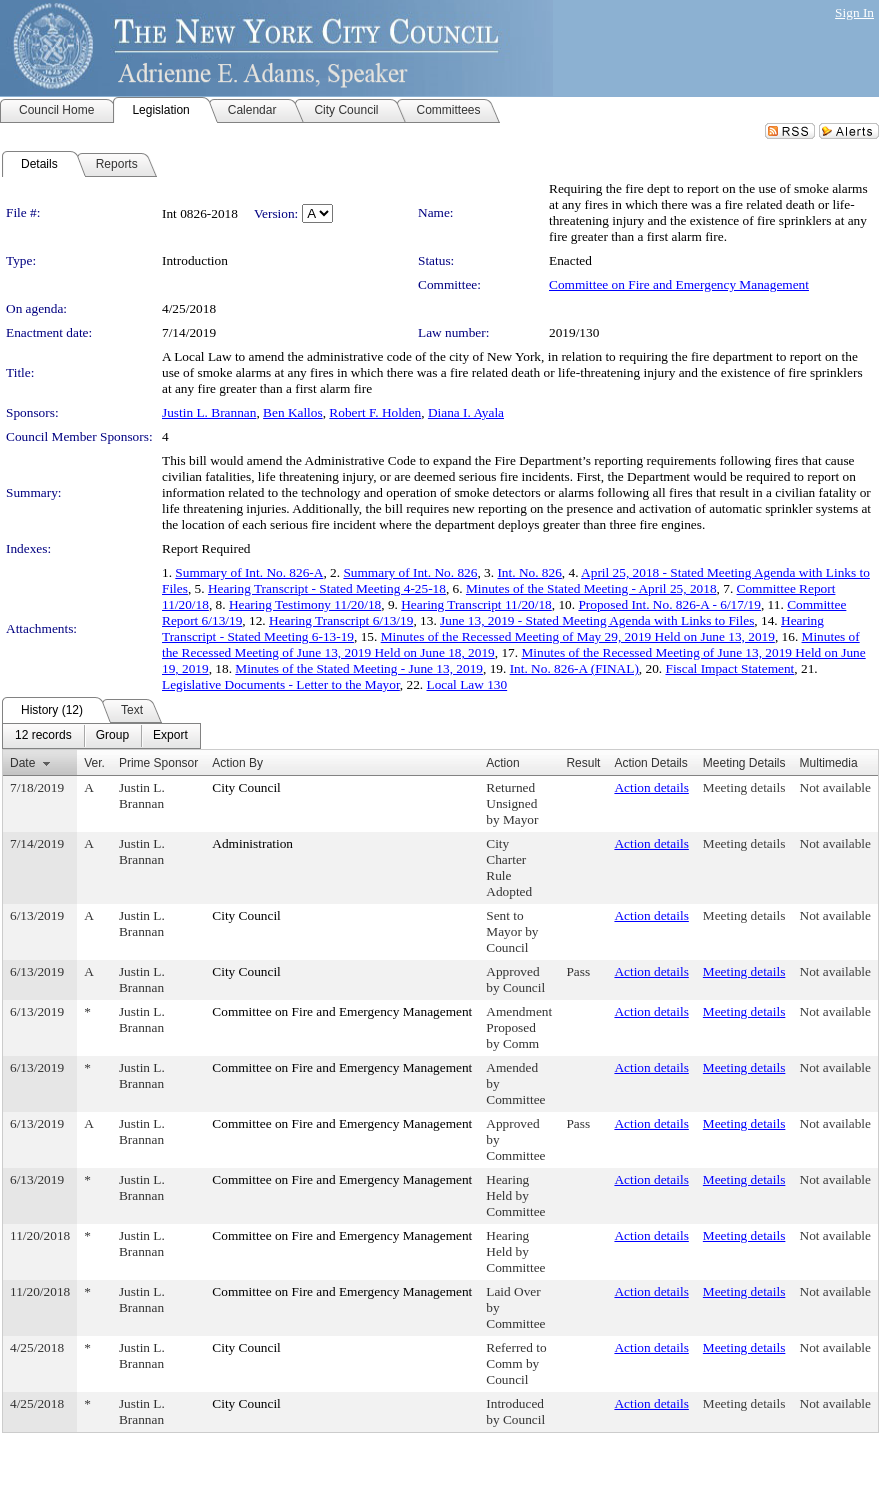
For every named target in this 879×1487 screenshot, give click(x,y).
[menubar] (101, 736)
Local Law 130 (466, 684)
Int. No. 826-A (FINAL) (574, 668)
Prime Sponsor (158, 763)
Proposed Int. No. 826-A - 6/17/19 (669, 604)
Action (502, 763)
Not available (835, 787)
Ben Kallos (293, 412)
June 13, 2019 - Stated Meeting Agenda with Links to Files (597, 620)
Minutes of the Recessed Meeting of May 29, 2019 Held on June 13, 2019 (578, 636)
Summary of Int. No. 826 (410, 572)
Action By (237, 763)
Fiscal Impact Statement (729, 668)
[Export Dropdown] (170, 736)
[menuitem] (43, 736)
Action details (651, 787)
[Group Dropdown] (112, 736)
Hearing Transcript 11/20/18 (476, 604)
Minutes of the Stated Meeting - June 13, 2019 (359, 668)
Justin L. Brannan (209, 412)
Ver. (94, 763)
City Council (246, 787)
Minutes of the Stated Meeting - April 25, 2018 (591, 588)
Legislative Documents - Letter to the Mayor (281, 684)
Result (583, 763)
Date (22, 763)
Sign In (854, 12)
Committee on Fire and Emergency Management (679, 284)
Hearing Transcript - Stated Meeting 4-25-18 (327, 588)
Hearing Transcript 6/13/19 (341, 620)
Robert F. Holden (375, 412)
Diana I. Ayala (466, 412)
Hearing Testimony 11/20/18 (305, 604)
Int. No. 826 (529, 572)
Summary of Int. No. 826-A (249, 572)
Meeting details (744, 787)
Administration (252, 843)
